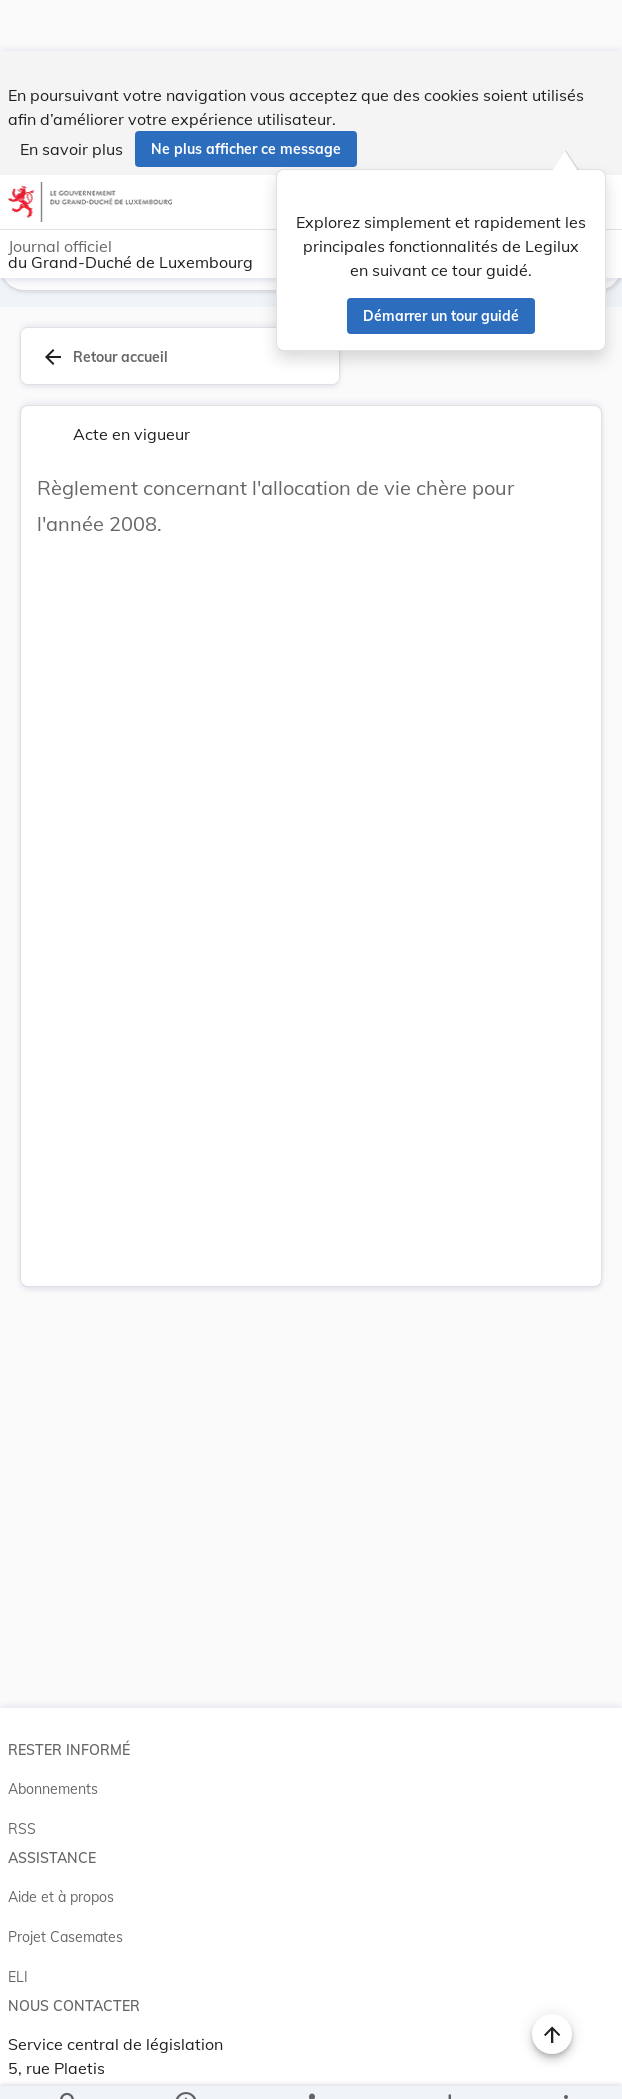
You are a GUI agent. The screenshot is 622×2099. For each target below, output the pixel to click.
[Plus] (565, 2067)
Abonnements (53, 1758)
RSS (22, 1798)
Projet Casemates (65, 1906)
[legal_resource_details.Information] (184, 2067)
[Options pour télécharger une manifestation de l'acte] (449, 2067)
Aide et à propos (61, 1866)
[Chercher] (69, 2067)
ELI (18, 1946)
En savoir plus (71, 98)
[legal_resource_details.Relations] (310, 2067)
